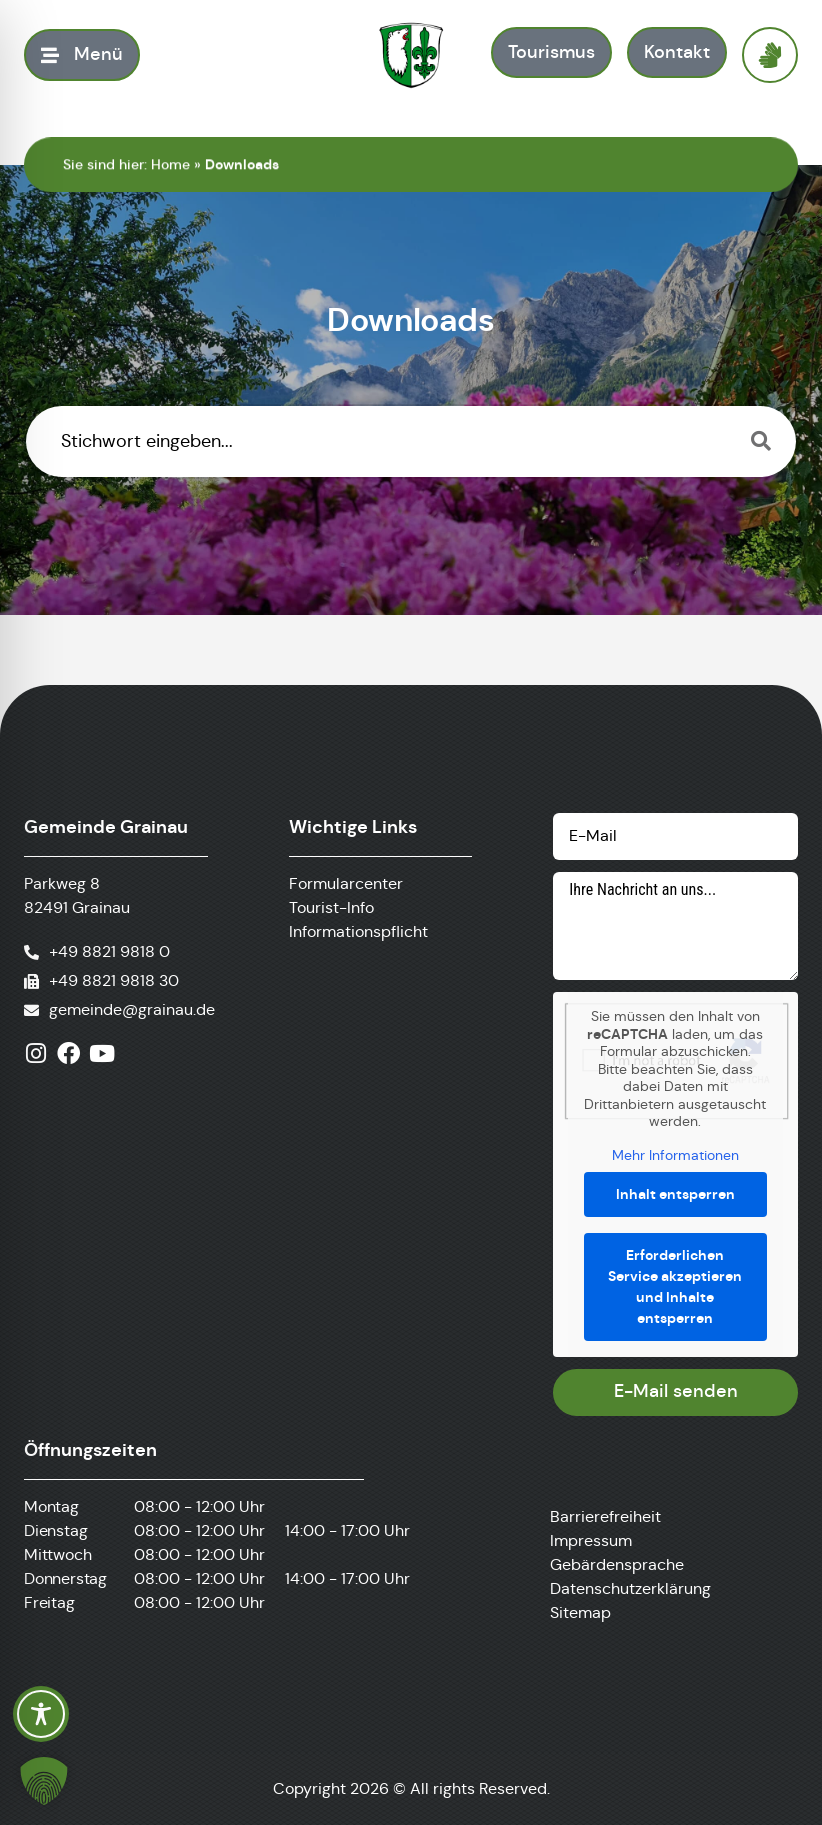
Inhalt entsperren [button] (675, 1194)
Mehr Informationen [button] (675, 1154)
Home (170, 164)
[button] (44, 1781)
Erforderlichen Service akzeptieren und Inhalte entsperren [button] (676, 1286)
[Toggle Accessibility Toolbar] (41, 1714)
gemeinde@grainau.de (132, 1009)
